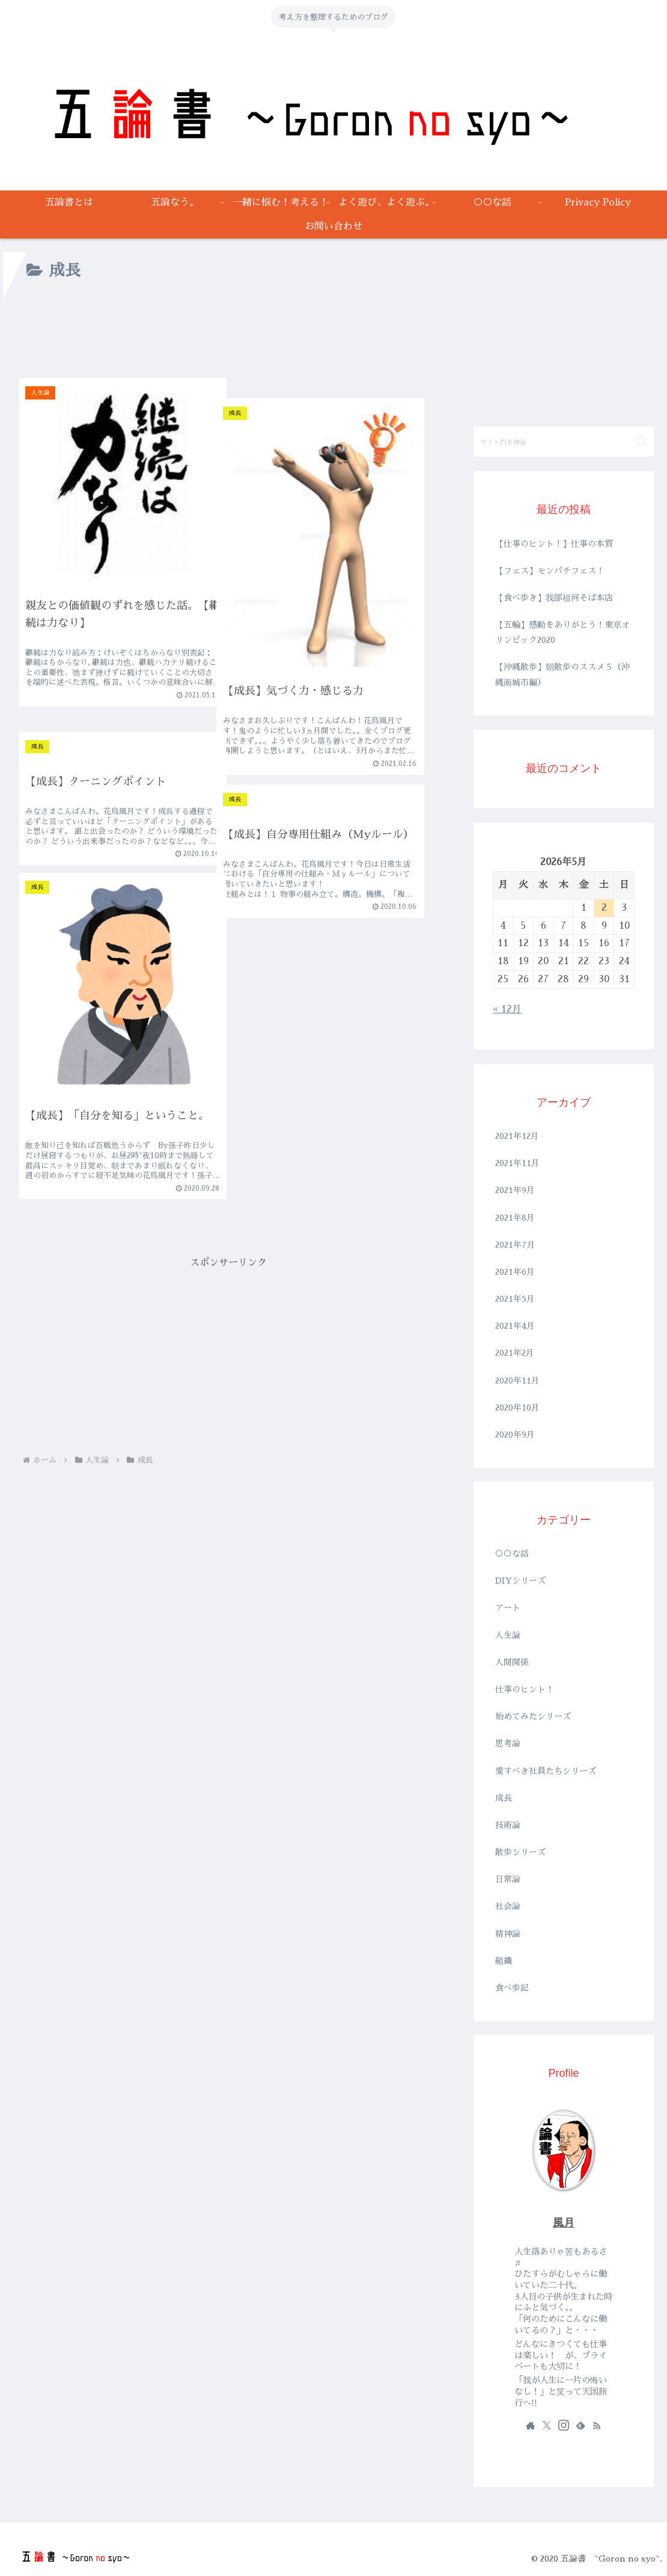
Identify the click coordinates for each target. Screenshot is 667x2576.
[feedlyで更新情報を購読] (580, 2425)
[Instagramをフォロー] (563, 2425)
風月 (563, 2223)
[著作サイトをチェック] (530, 2425)
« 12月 (507, 1009)
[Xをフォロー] (547, 2425)
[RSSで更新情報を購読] (597, 2425)
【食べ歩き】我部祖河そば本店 (554, 598)
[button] (641, 441)
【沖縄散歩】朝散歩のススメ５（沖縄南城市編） (562, 674)
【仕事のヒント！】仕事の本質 (554, 543)
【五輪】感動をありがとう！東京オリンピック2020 (562, 632)
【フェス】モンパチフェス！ (550, 571)
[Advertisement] (228, 335)
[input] (564, 442)
